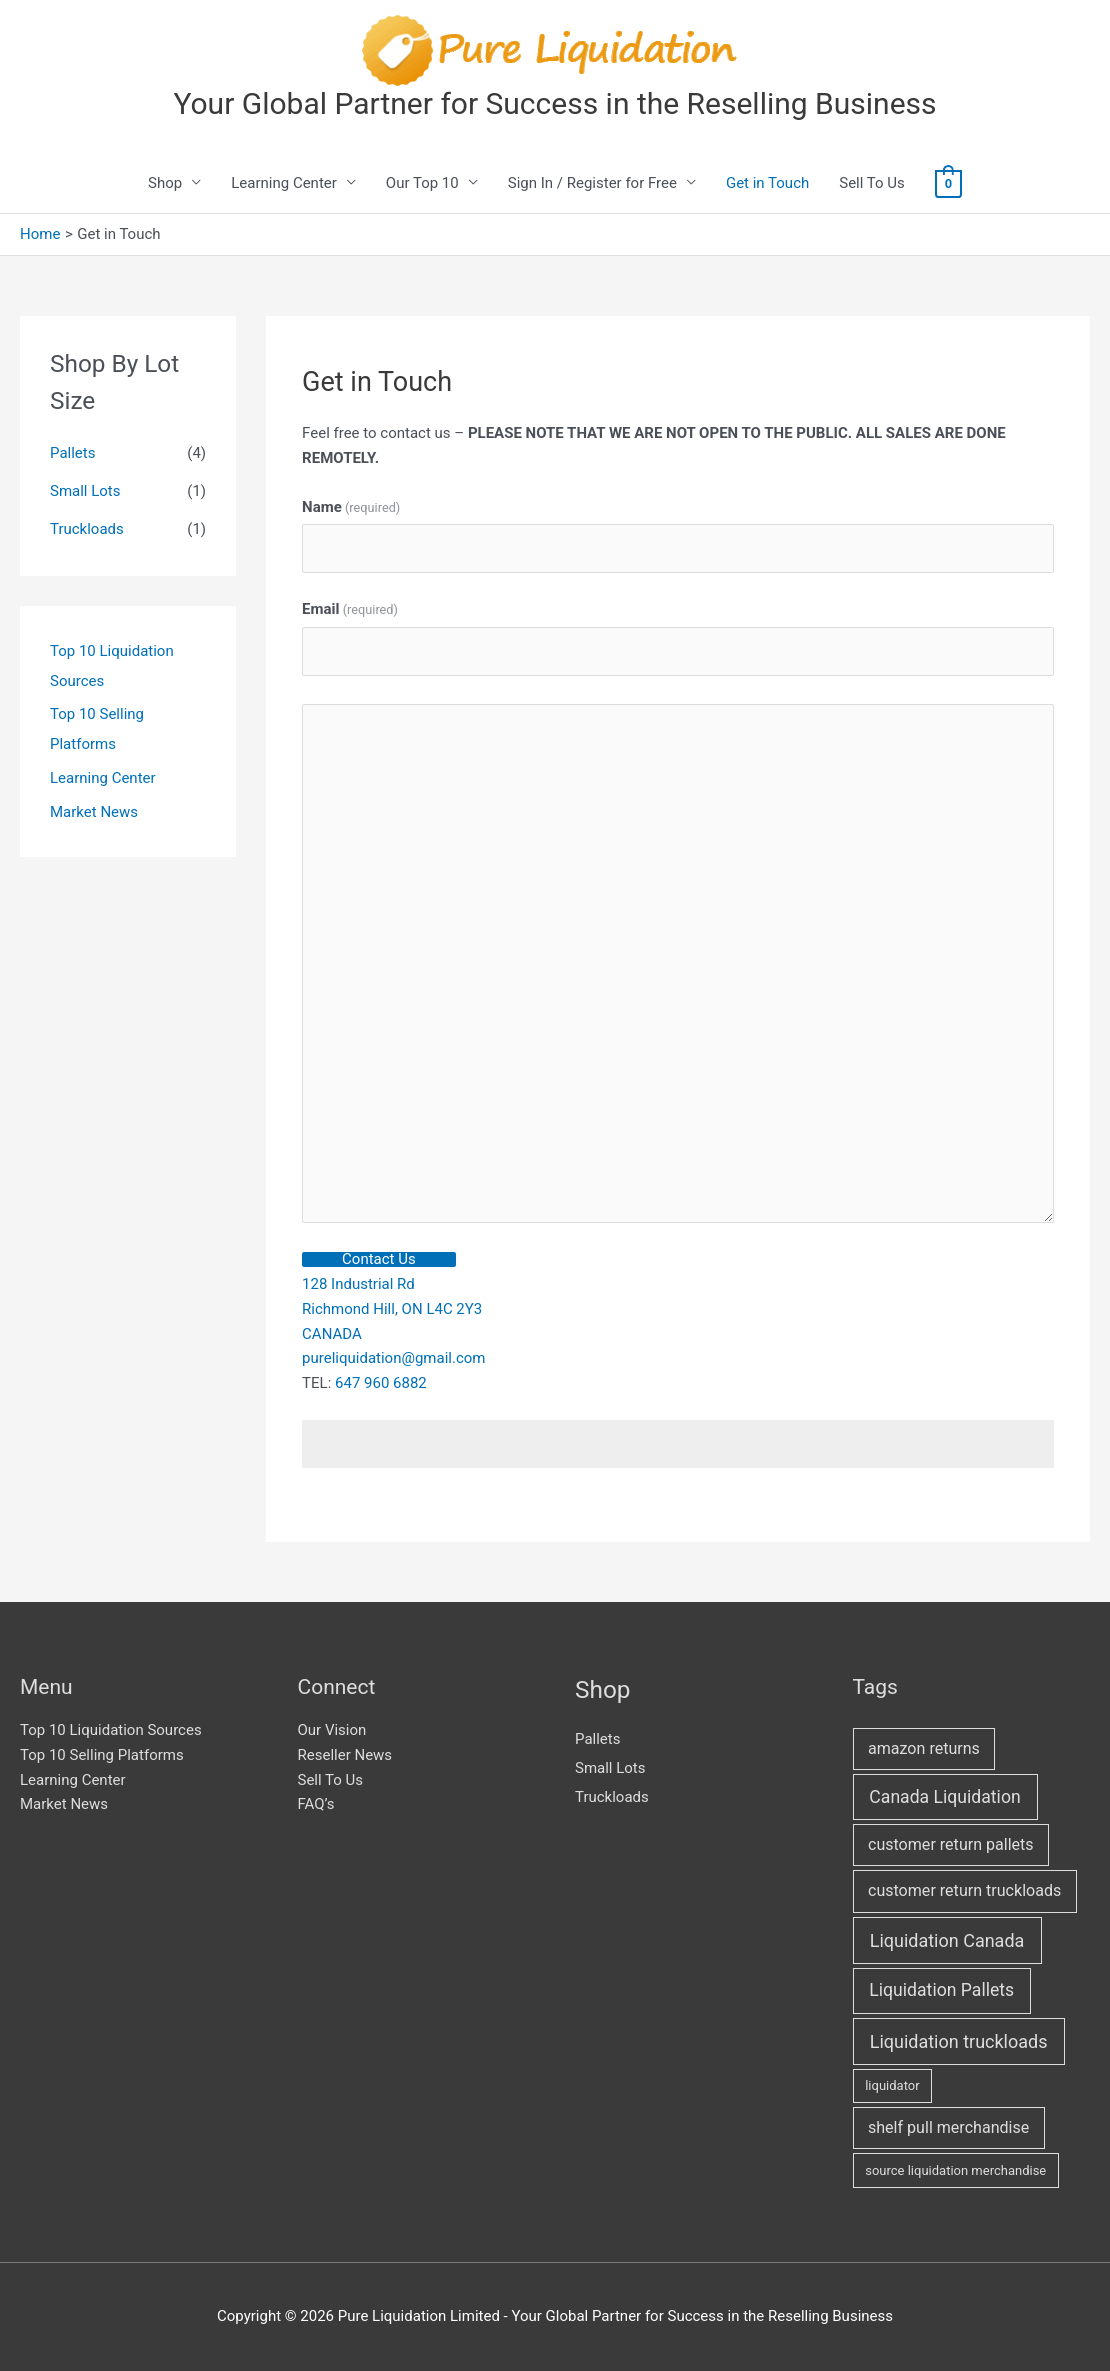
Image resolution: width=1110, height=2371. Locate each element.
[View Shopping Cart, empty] (948, 183)
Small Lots (85, 491)
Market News (94, 812)
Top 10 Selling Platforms (102, 1755)
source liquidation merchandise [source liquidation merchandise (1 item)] (955, 2170)
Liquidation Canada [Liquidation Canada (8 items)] (947, 1940)
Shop (165, 183)
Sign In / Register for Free (592, 183)
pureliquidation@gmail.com (393, 1358)
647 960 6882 (381, 1383)
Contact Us (379, 1259)
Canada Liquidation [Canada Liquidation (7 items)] (944, 1797)
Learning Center (284, 183)
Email (350, 609)
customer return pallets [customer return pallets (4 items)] (951, 1844)
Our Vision (332, 1730)
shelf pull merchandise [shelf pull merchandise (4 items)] (948, 2127)
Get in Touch (767, 183)
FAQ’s (316, 1804)
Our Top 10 (422, 183)
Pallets (72, 453)
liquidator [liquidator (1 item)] (892, 2085)
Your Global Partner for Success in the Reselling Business (554, 103)
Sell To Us (872, 183)
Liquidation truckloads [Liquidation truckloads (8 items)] (959, 2041)
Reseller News (345, 1755)
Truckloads (87, 529)
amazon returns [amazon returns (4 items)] (924, 1748)
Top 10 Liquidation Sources (111, 1730)
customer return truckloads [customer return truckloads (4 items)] (964, 1890)
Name (351, 507)
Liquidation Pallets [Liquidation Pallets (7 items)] (941, 1990)
